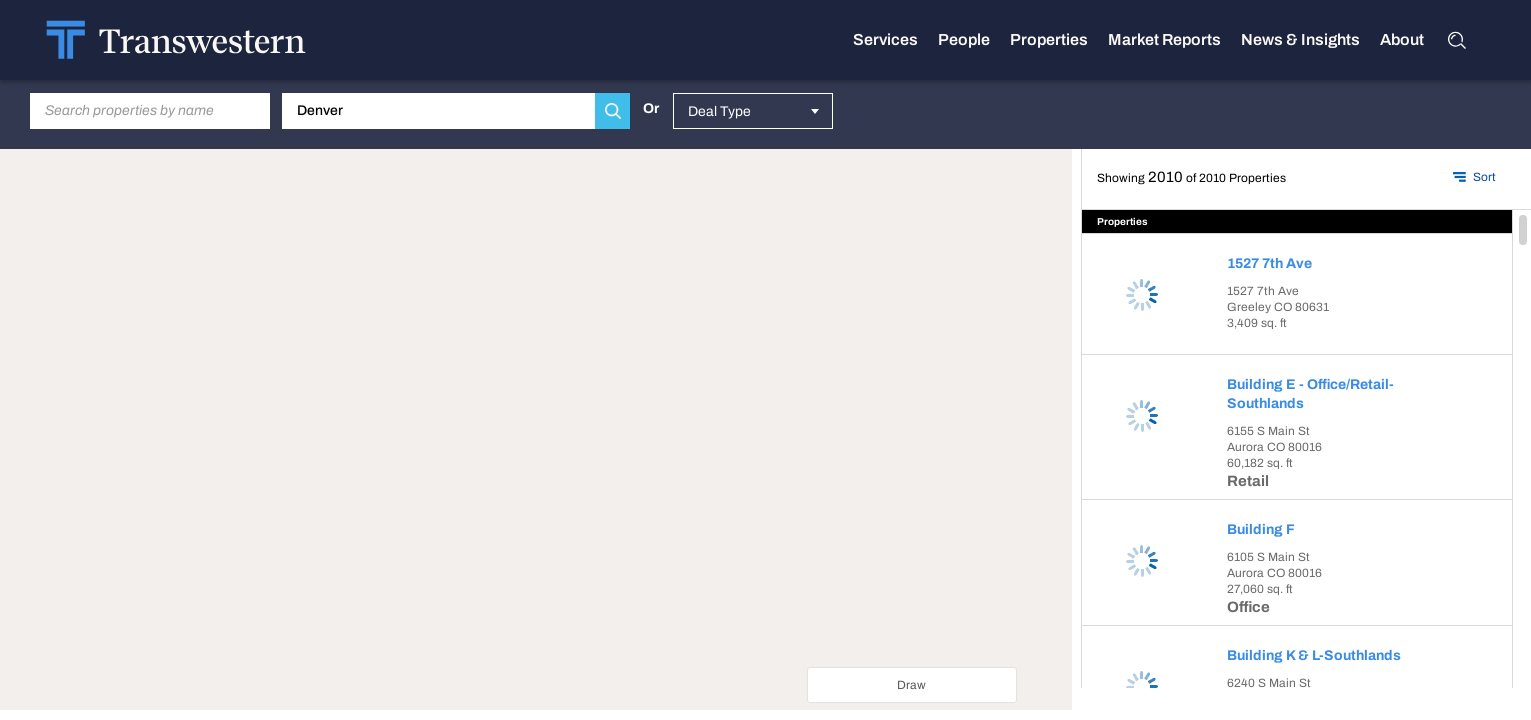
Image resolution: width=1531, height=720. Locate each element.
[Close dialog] (659, 389)
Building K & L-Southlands (1314, 655)
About (1402, 40)
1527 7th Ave (1269, 263)
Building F (1261, 529)
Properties (1049, 39)
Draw (911, 685)
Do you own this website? (468, 471)
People (964, 39)
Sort (1484, 177)
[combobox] (753, 111)
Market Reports (1164, 39)
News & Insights (1300, 40)
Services (885, 40)
